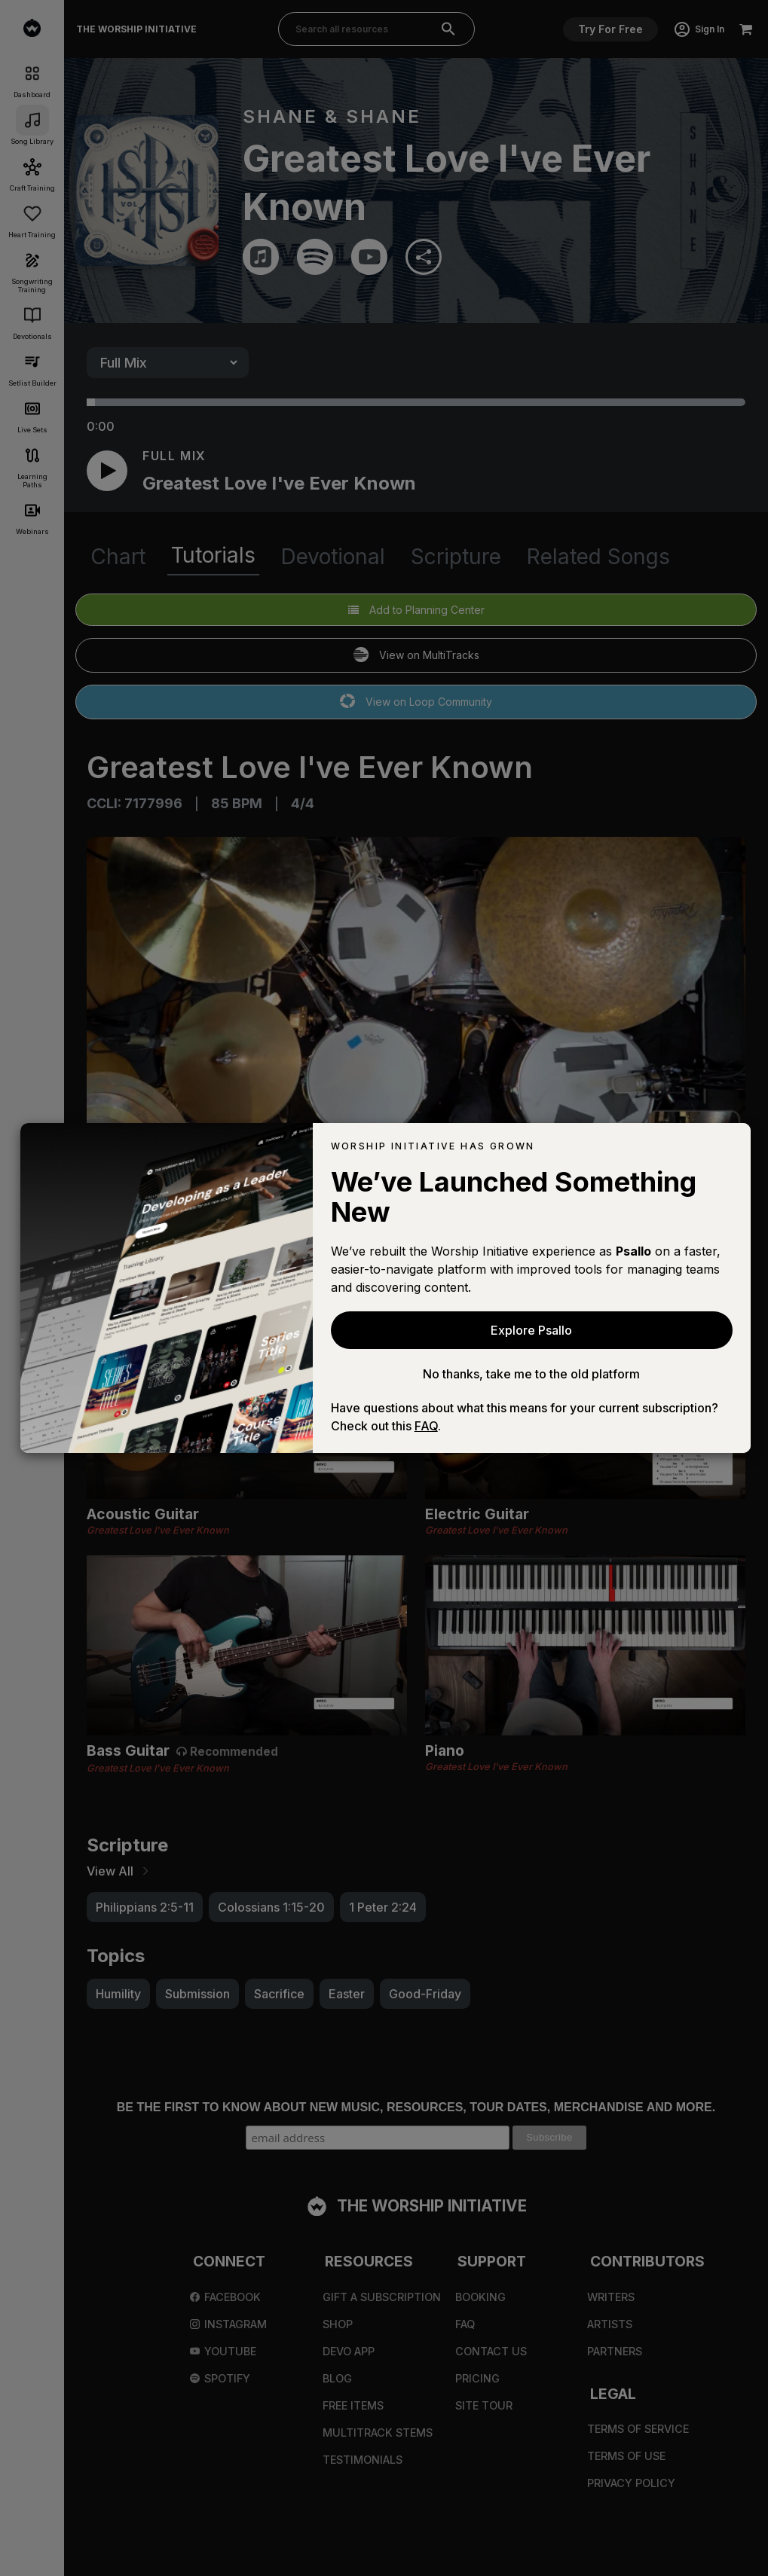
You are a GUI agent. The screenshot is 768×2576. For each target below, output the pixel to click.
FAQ (426, 1425)
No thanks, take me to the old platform (531, 1373)
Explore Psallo (531, 1330)
